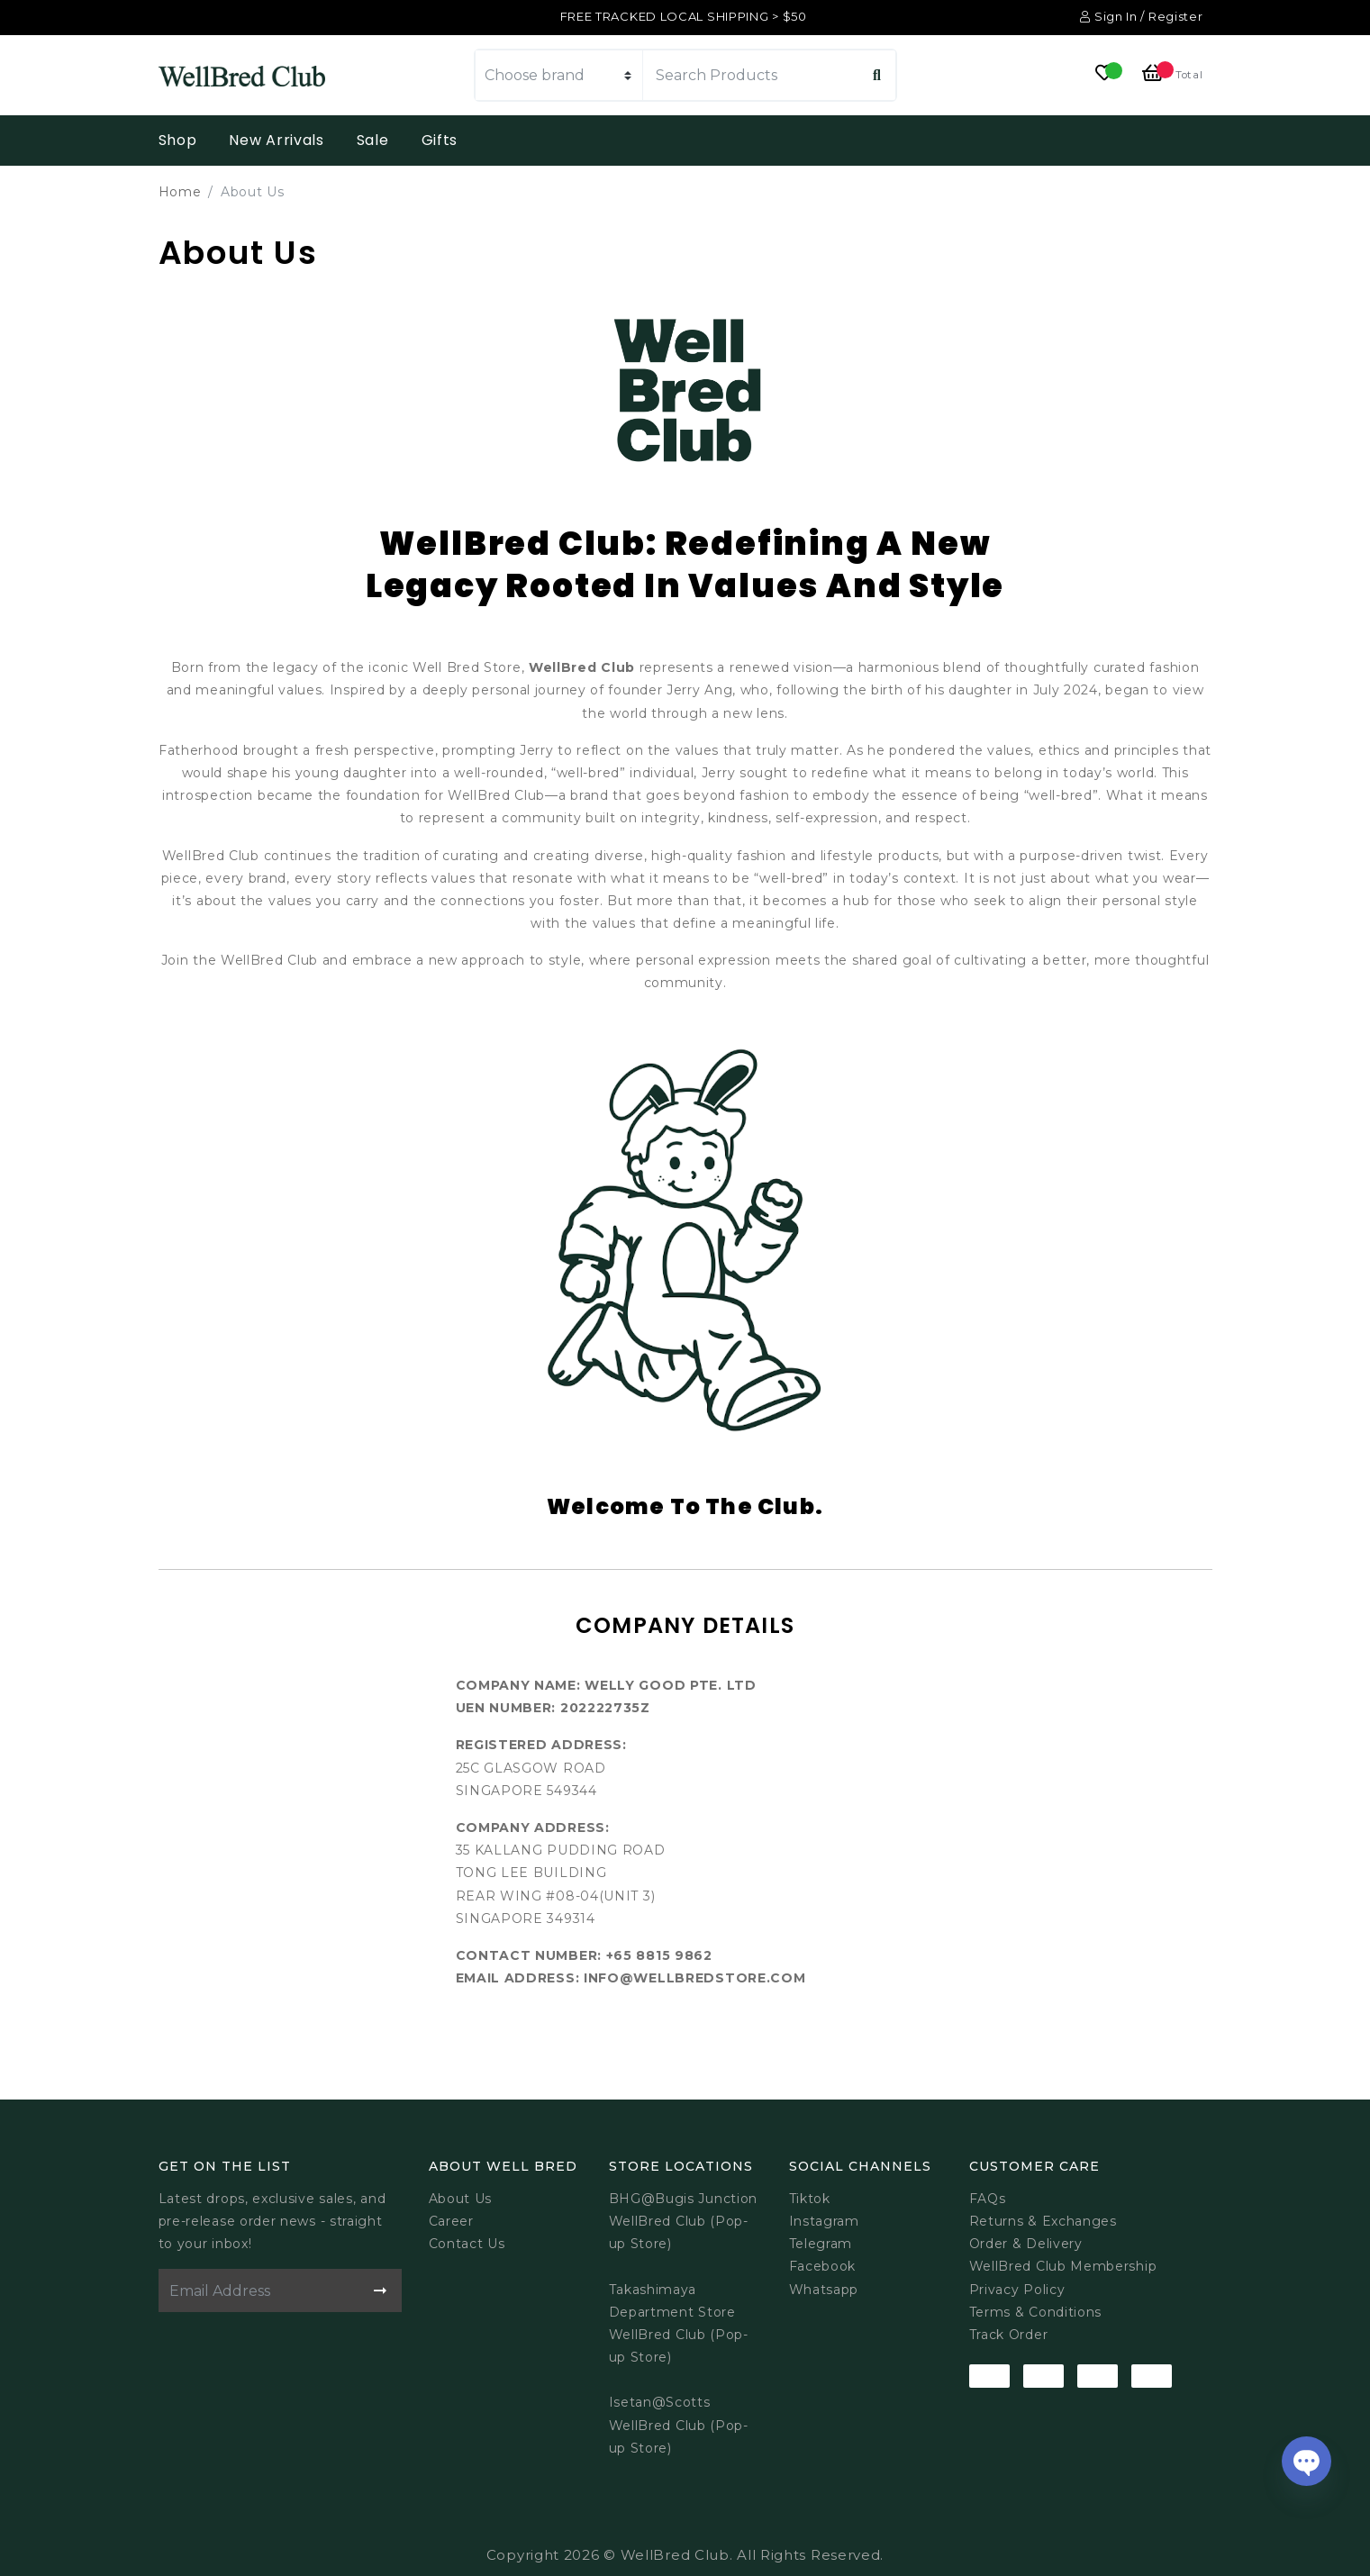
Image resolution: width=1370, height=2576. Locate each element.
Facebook (823, 2266)
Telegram (821, 2244)
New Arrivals (276, 140)
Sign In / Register (1141, 16)
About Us (461, 2199)
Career (451, 2221)
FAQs (987, 2199)
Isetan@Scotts (660, 2402)
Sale (373, 140)
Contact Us (467, 2244)
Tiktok (809, 2199)
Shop (178, 140)
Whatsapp (824, 2289)
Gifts (440, 140)
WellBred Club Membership (1063, 2266)
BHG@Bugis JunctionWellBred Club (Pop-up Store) (683, 2221)
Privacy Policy (1017, 2289)
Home (180, 192)
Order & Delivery (1026, 2244)
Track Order (1008, 2335)
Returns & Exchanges (1043, 2221)
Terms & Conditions (1035, 2312)
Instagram (824, 2221)
